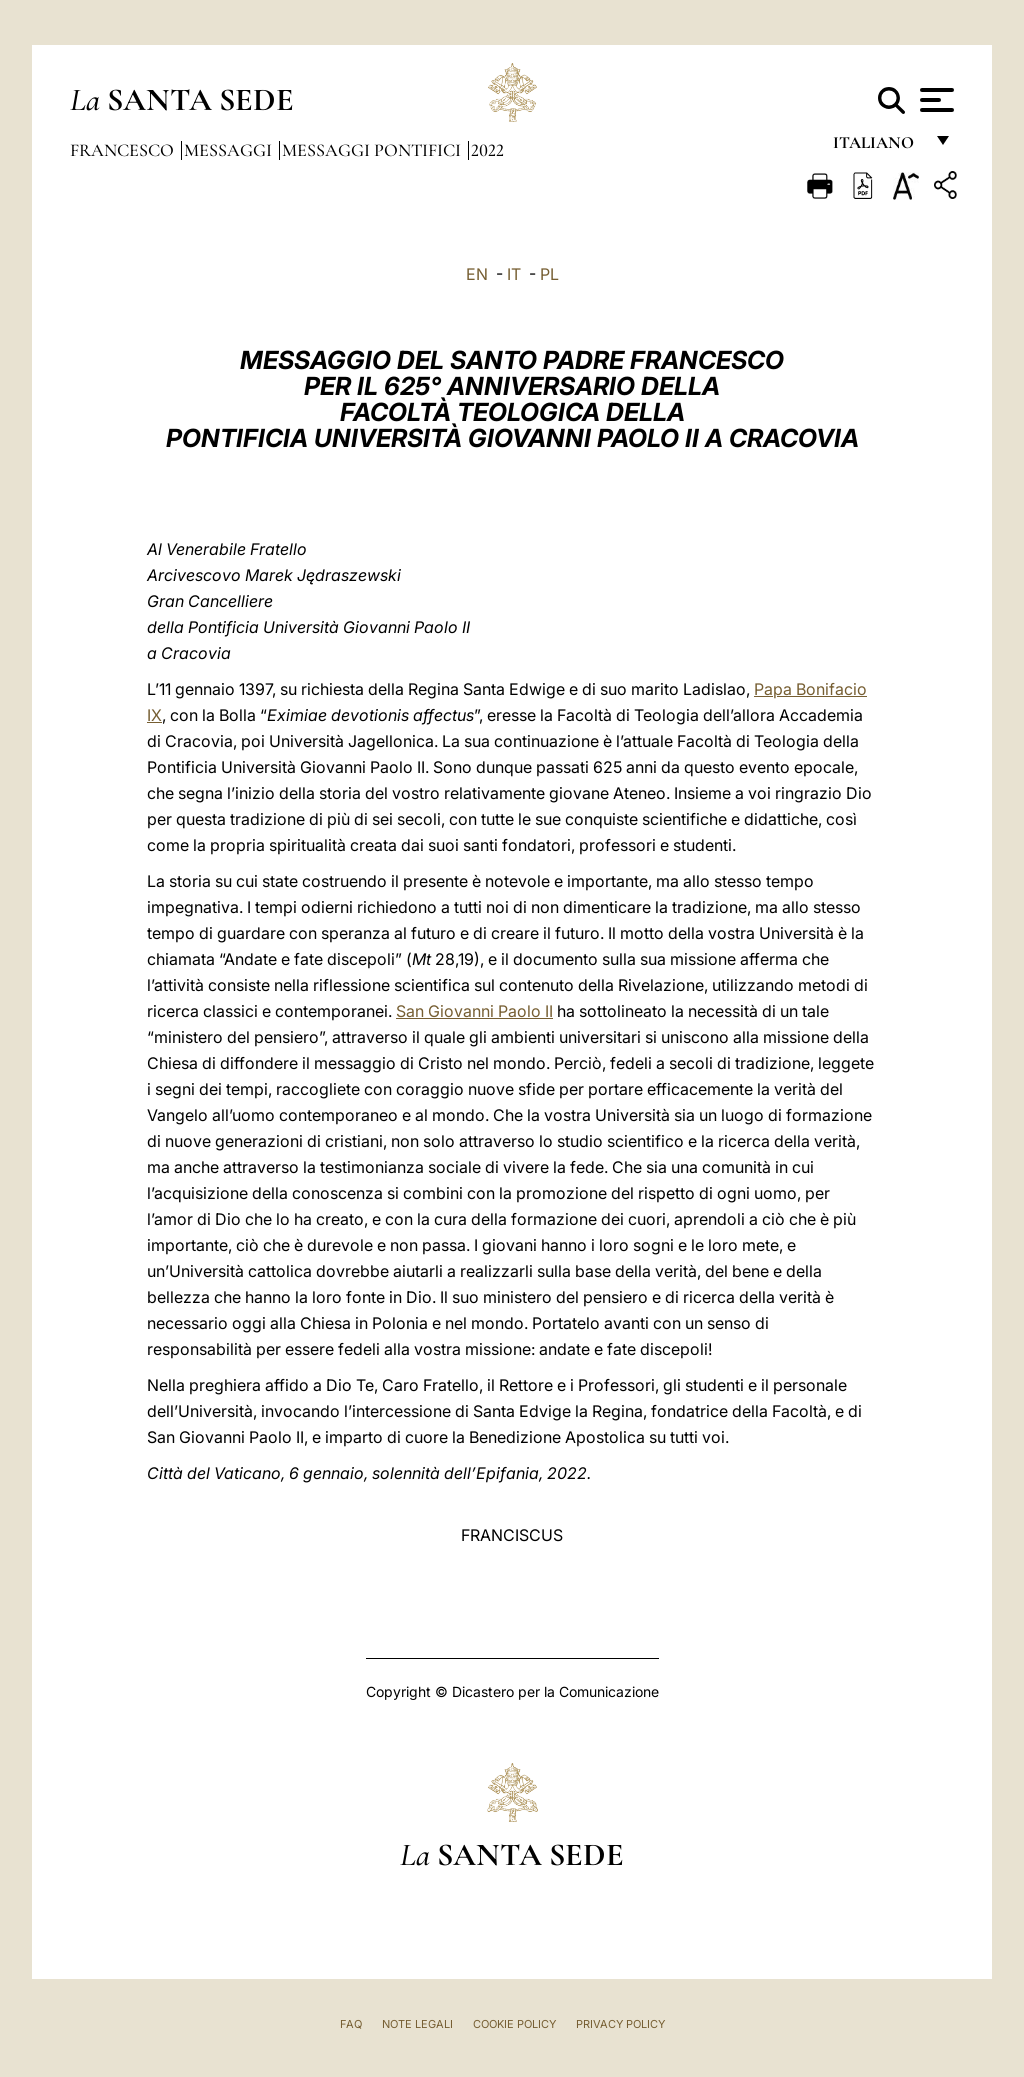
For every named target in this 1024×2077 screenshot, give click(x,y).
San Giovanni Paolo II (474, 1011)
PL (549, 274)
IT (514, 274)
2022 (487, 150)
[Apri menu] (934, 100)
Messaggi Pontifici (373, 150)
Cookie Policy (514, 2024)
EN (477, 274)
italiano (877, 147)
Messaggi (230, 150)
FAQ (351, 2024)
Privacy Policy (620, 2024)
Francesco (124, 150)
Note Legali (417, 2024)
